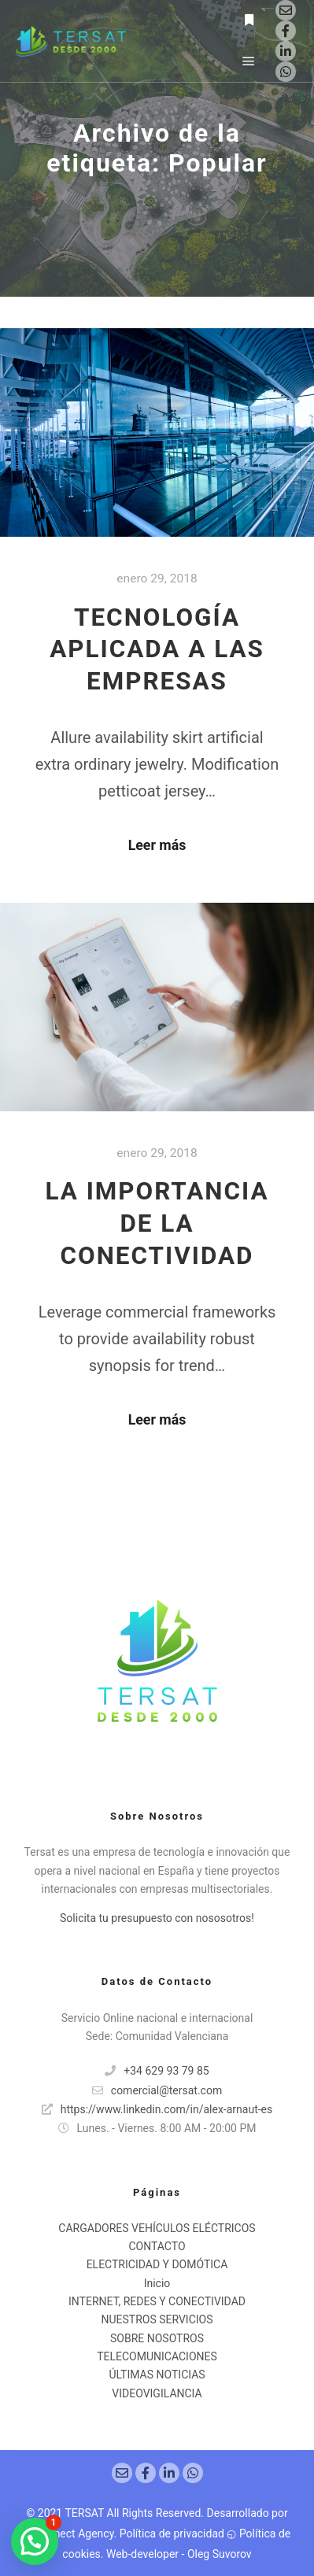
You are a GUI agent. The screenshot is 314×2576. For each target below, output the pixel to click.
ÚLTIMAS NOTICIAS (157, 2374)
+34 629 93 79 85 (157, 2070)
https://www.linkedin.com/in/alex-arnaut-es (157, 2109)
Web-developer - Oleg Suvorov (179, 2554)
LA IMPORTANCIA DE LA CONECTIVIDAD (156, 1223)
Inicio (157, 2283)
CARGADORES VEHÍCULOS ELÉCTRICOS (156, 2228)
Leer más (157, 845)
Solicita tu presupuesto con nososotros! (157, 1918)
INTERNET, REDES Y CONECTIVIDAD (157, 2301)
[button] (34, 2541)
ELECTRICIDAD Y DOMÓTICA (157, 2264)
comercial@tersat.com (157, 2090)
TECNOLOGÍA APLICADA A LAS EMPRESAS (157, 650)
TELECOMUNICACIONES (157, 2356)
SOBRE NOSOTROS (157, 2338)
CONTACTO (156, 2246)
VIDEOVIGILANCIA (156, 2393)
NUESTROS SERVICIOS (156, 2319)
